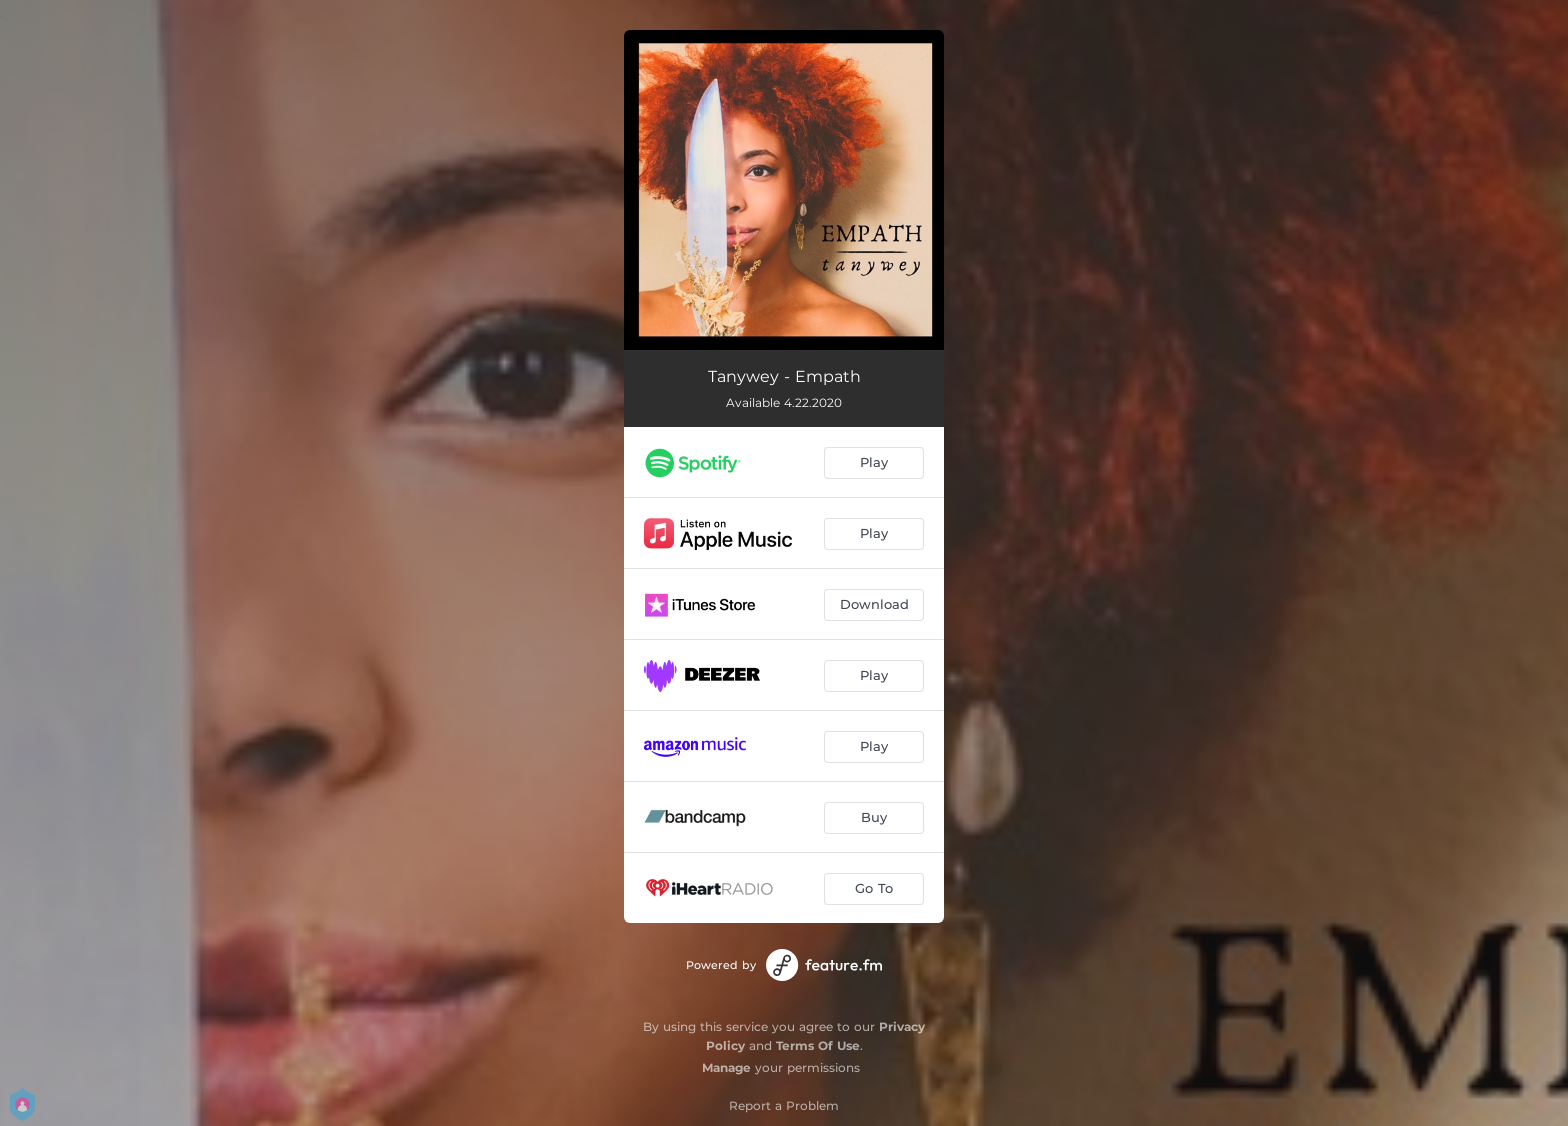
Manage (726, 1067)
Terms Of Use (818, 1045)
